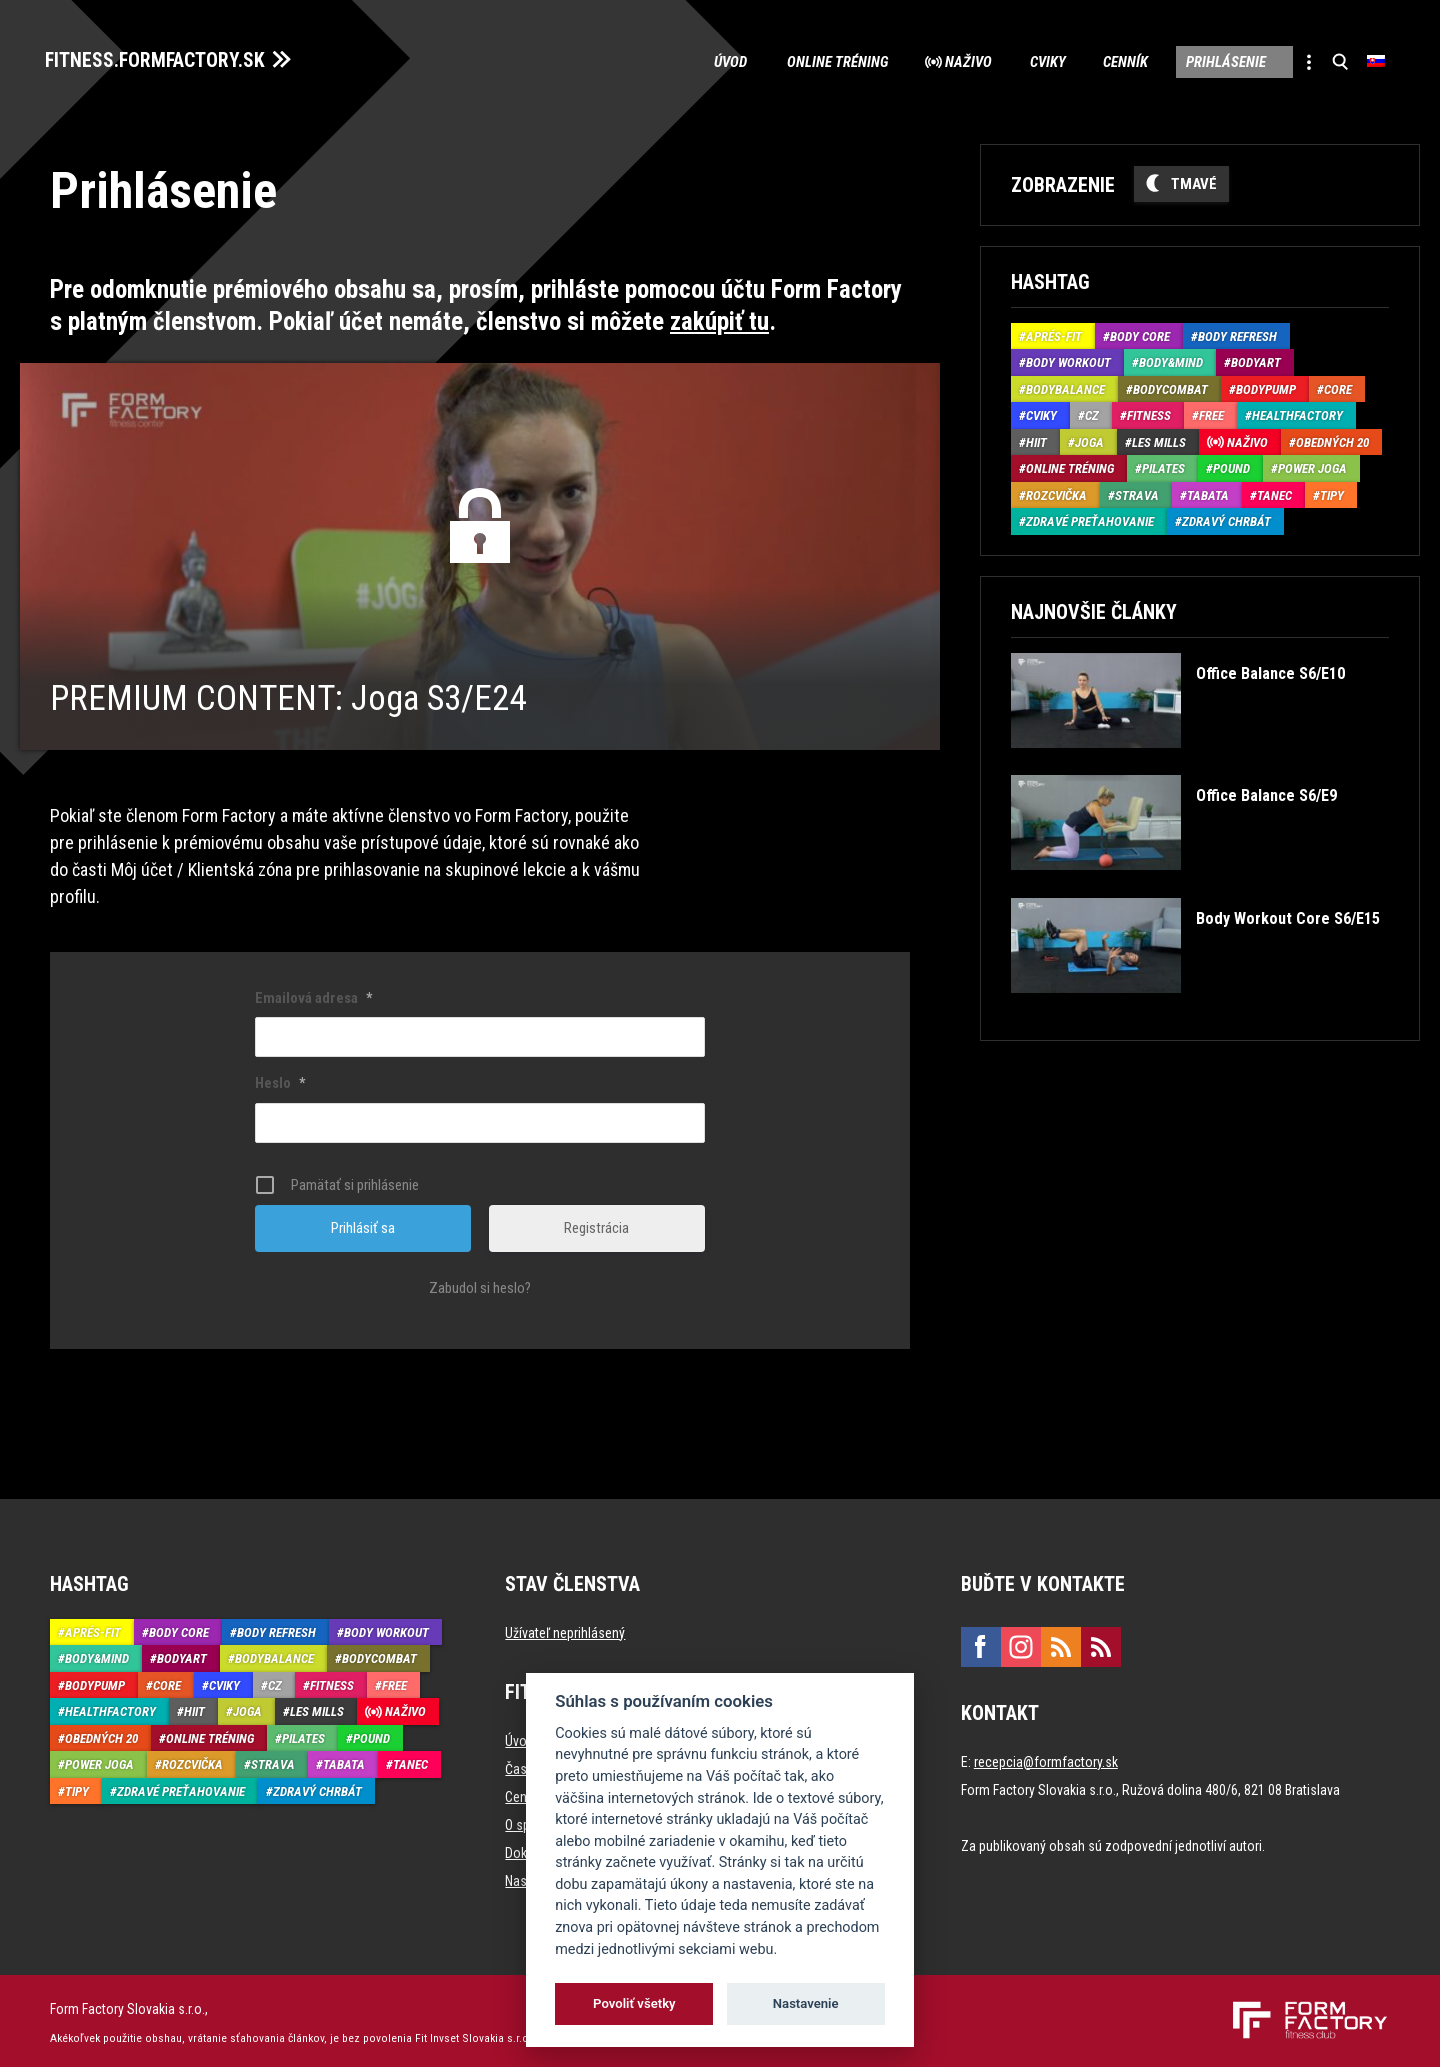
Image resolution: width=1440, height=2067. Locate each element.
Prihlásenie (1218, 60)
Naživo (953, 60)
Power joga (1312, 465)
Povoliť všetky (634, 2003)
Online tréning (819, 60)
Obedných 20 (1332, 439)
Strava (1137, 492)
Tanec (1274, 492)
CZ (1092, 412)
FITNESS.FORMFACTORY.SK (161, 58)
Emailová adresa (313, 994)
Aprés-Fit (1054, 333)
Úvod (711, 60)
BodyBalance (1065, 386)
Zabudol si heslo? (480, 1284)
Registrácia (596, 1224)
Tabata (1208, 492)
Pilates (1163, 465)
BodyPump (1266, 386)
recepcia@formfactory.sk (1046, 1758)
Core (1338, 386)
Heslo (280, 1080)
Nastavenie (806, 2003)
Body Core (1140, 333)
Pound (1231, 465)
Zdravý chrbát (1226, 518)
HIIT (1036, 439)
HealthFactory (1297, 412)
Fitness (1149, 412)
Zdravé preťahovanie (1090, 518)
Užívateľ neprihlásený (565, 1629)
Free (1211, 412)
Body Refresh (1237, 333)
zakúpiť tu (719, 318)
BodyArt (1256, 359)
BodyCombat (1170, 386)
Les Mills (1159, 439)
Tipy (1332, 492)
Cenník (1115, 60)
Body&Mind (1171, 359)
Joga (1089, 439)
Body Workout (1068, 359)
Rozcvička (1056, 492)
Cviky (1035, 60)
